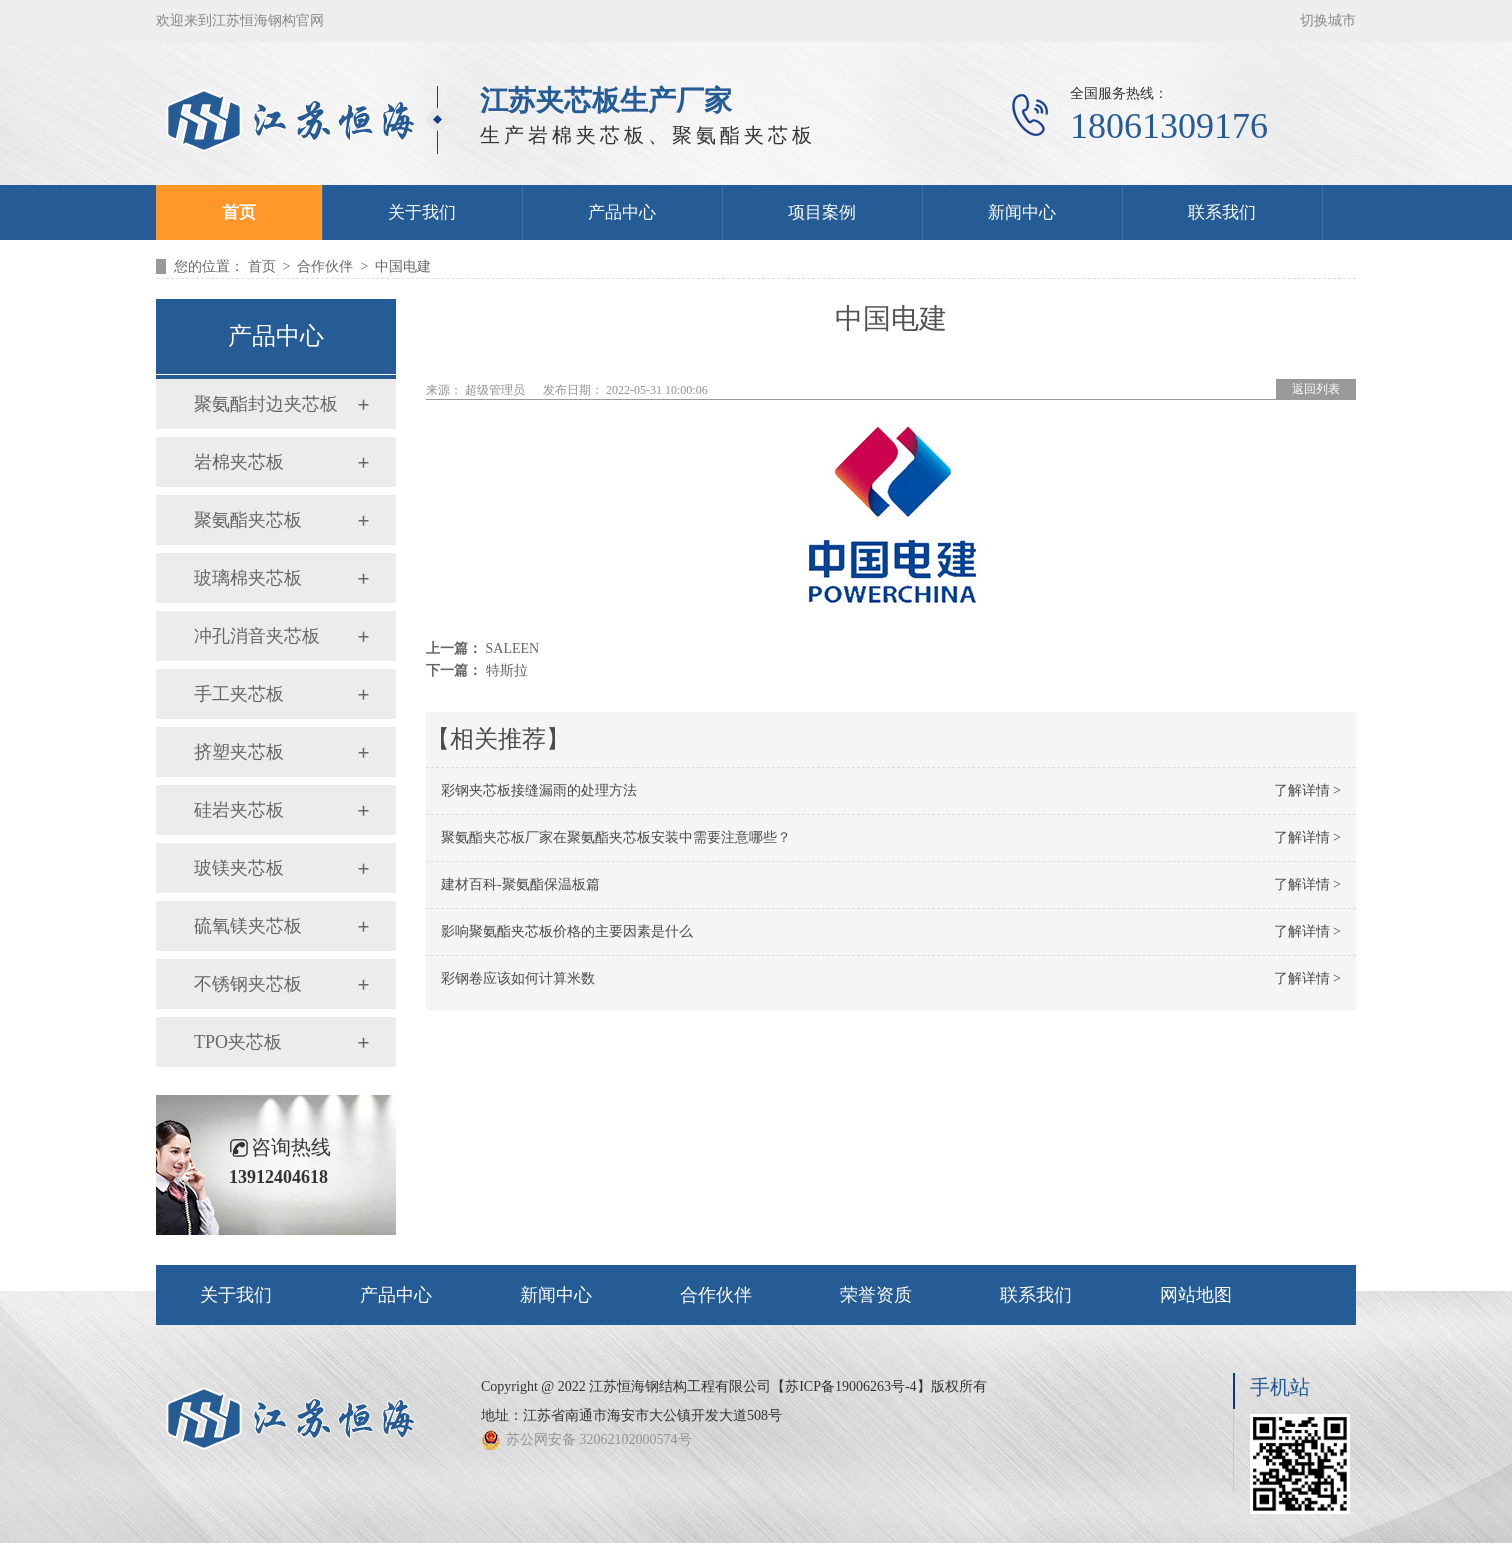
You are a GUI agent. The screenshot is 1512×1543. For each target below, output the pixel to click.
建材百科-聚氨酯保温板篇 (520, 884)
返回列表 (1316, 389)
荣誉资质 (876, 1295)
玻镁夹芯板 (239, 868)
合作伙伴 (325, 266)
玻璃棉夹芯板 (248, 578)
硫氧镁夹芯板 (248, 926)
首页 (239, 212)
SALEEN (513, 648)
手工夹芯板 (239, 694)
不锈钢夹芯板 (248, 984)
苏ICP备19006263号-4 (850, 1386)
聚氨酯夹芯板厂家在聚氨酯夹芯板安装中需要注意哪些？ (616, 837)
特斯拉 (507, 670)
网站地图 (1196, 1295)
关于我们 (422, 212)
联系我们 (1222, 212)
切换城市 (1328, 20)
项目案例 (822, 212)
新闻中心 (1022, 212)
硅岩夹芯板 (239, 810)
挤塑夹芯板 (239, 752)
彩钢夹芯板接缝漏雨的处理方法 (539, 790)
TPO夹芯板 (238, 1042)
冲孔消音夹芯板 (257, 636)
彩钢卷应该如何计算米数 (518, 978)
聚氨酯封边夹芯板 (266, 404)
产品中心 (622, 212)
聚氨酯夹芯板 (248, 520)
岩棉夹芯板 (239, 462)
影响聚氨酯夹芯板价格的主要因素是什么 (567, 931)
